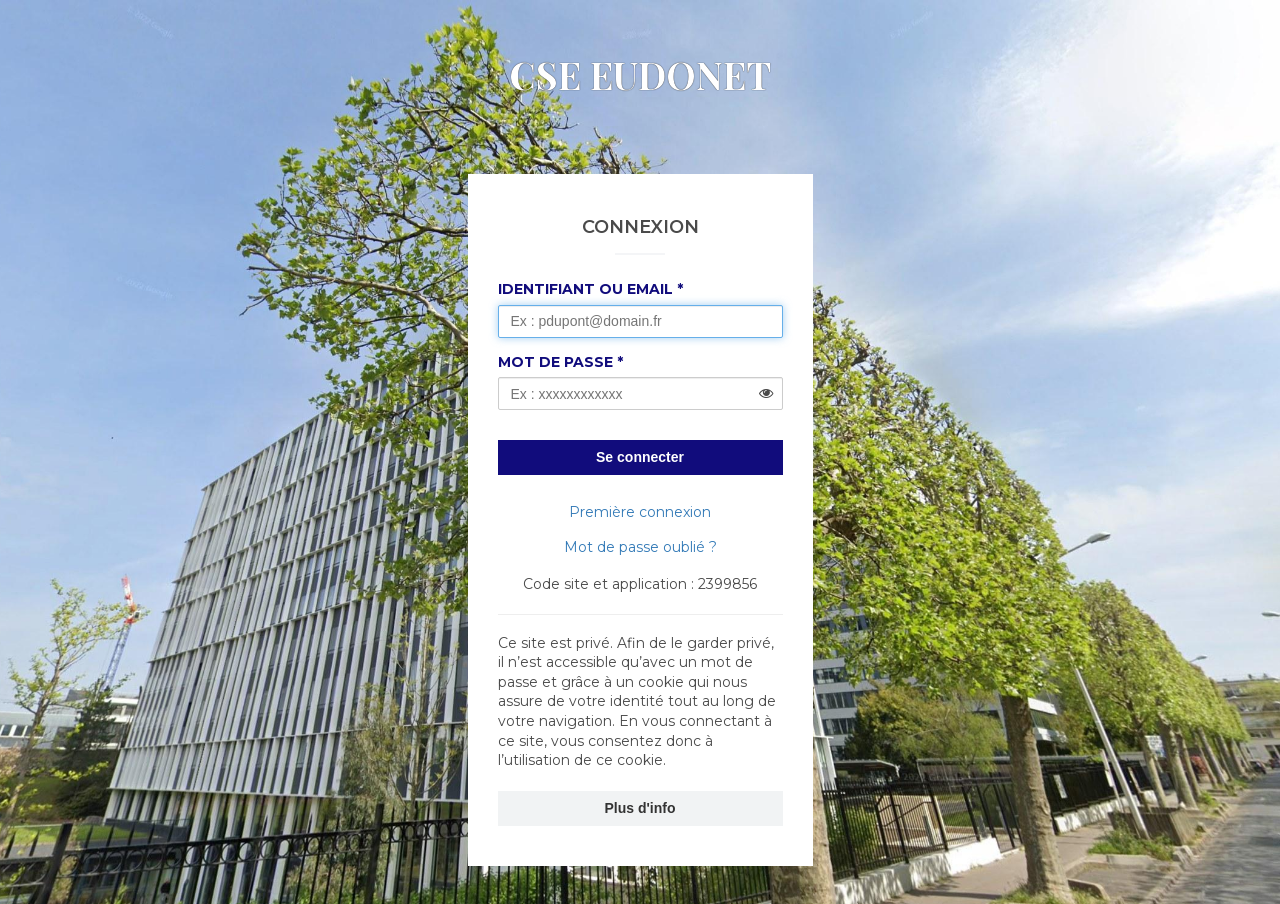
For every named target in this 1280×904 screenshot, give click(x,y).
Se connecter (640, 457)
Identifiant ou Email (585, 289)
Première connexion (640, 512)
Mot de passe (555, 362)
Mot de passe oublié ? (640, 547)
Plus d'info (640, 808)
